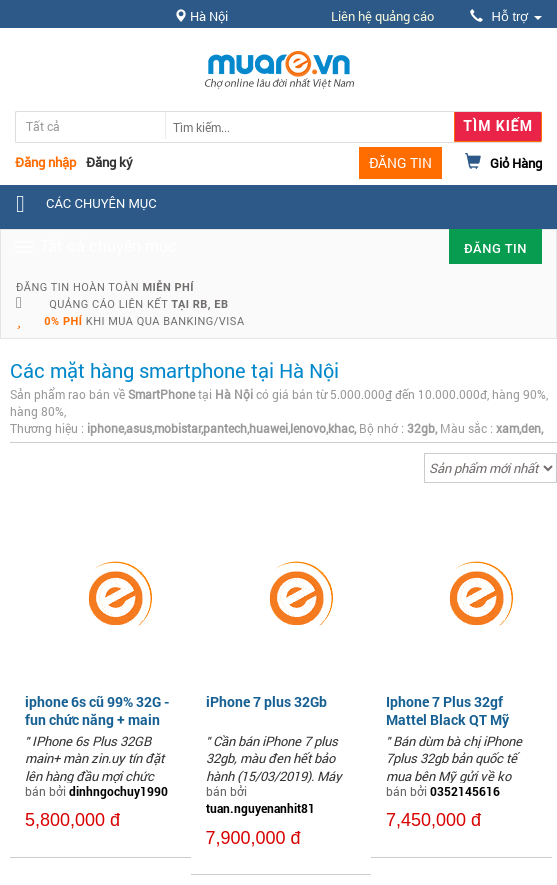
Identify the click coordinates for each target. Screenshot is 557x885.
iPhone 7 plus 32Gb (266, 701)
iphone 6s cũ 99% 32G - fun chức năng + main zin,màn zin (97, 719)
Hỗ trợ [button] (506, 16)
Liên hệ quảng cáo (382, 16)
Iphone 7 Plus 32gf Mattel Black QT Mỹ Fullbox (447, 719)
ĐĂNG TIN (400, 162)
